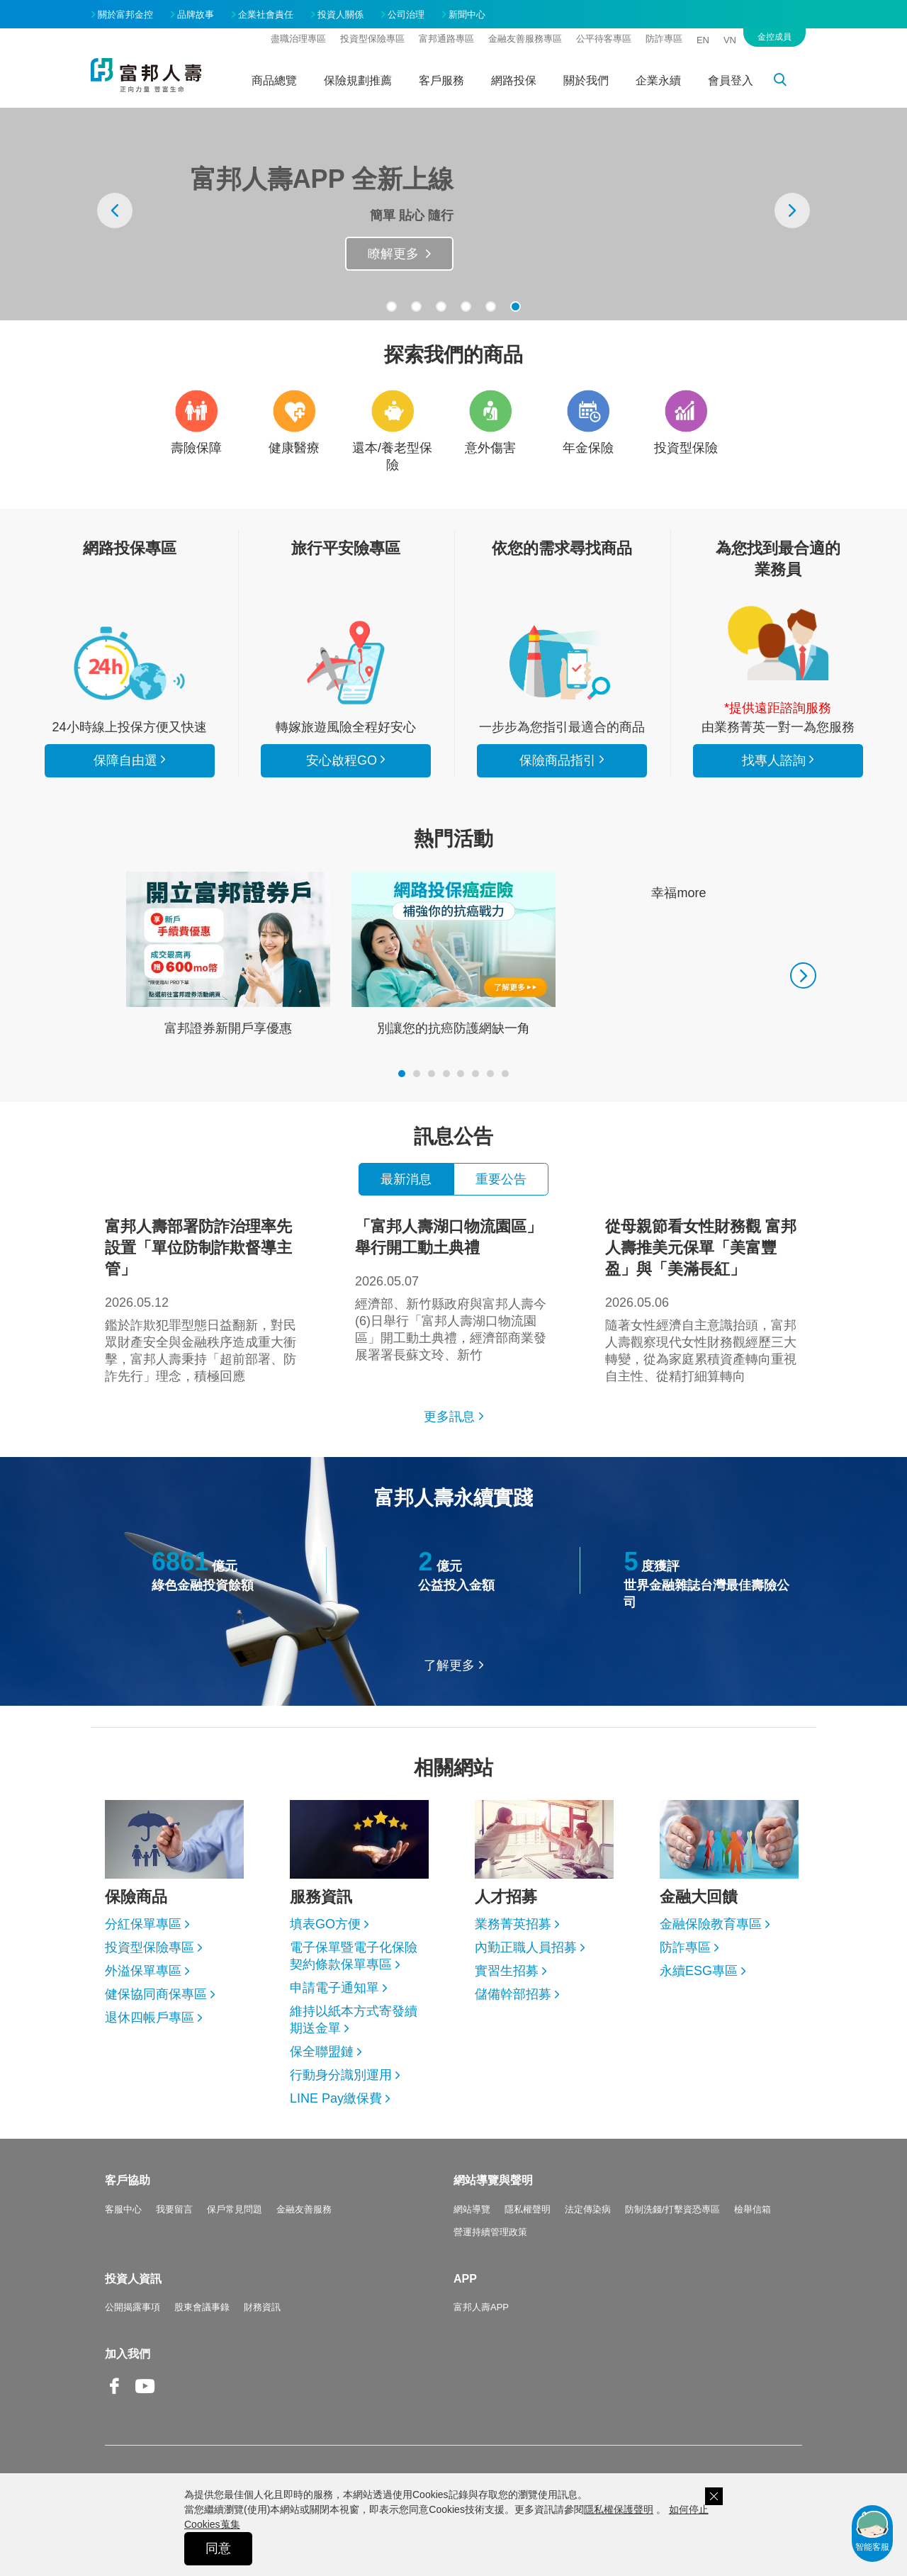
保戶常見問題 (234, 2209)
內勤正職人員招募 (526, 1947)
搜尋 (788, 82)
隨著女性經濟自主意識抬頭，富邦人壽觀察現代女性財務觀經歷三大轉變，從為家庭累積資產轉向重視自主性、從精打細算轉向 (703, 1299)
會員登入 (730, 80)
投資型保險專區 (372, 38)
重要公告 (500, 1179)
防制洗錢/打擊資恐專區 (672, 2209)
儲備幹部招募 (513, 1994)
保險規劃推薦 (358, 80)
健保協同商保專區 (156, 1994)
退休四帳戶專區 (149, 2017)
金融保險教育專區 (711, 1924)
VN (729, 40)
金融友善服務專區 (525, 38)
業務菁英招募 (513, 1924)
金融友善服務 (304, 2209)
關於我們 (586, 80)
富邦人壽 (146, 75)
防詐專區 (664, 38)
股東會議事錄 (202, 2307)
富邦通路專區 (446, 38)
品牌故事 (195, 14)
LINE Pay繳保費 (336, 2098)
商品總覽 (274, 80)
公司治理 (406, 14)
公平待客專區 (603, 38)
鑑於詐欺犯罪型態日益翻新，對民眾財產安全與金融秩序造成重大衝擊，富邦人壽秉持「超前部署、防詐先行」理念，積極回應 (203, 1299)
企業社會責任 (265, 14)
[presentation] (115, 210)
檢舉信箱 (752, 2209)
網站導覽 (472, 2209)
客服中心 (123, 2209)
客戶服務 (441, 80)
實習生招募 (507, 1971)
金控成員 (774, 37)
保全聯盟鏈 (322, 2052)
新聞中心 (467, 14)
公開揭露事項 (132, 2307)
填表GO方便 (325, 1924)
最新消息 (406, 1179)
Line (176, 2387)
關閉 (714, 2496)
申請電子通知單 (334, 1988)
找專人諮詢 (778, 643)
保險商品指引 (562, 662)
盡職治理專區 (298, 38)
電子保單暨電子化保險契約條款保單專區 (353, 1956)
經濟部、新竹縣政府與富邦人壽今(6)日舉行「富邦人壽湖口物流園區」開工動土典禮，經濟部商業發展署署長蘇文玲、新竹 (453, 1289)
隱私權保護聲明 (618, 2509)
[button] (391, 306)
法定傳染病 (588, 2209)
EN (703, 40)
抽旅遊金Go (385, 254)
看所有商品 (130, 662)
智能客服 (872, 2530)
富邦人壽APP (481, 2307)
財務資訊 (262, 2307)
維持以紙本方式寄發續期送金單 (353, 2019)
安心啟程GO (346, 662)
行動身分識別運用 (341, 2075)
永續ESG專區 (699, 1971)
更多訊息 (449, 1417)
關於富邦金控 (125, 14)
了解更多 (449, 1665)
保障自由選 (125, 760)
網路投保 (513, 80)
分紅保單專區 (143, 1924)
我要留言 (174, 2209)
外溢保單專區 (143, 1971)
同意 (218, 2548)
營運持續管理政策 (490, 2232)
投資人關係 (340, 14)
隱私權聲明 (528, 2209)
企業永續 (658, 80)
